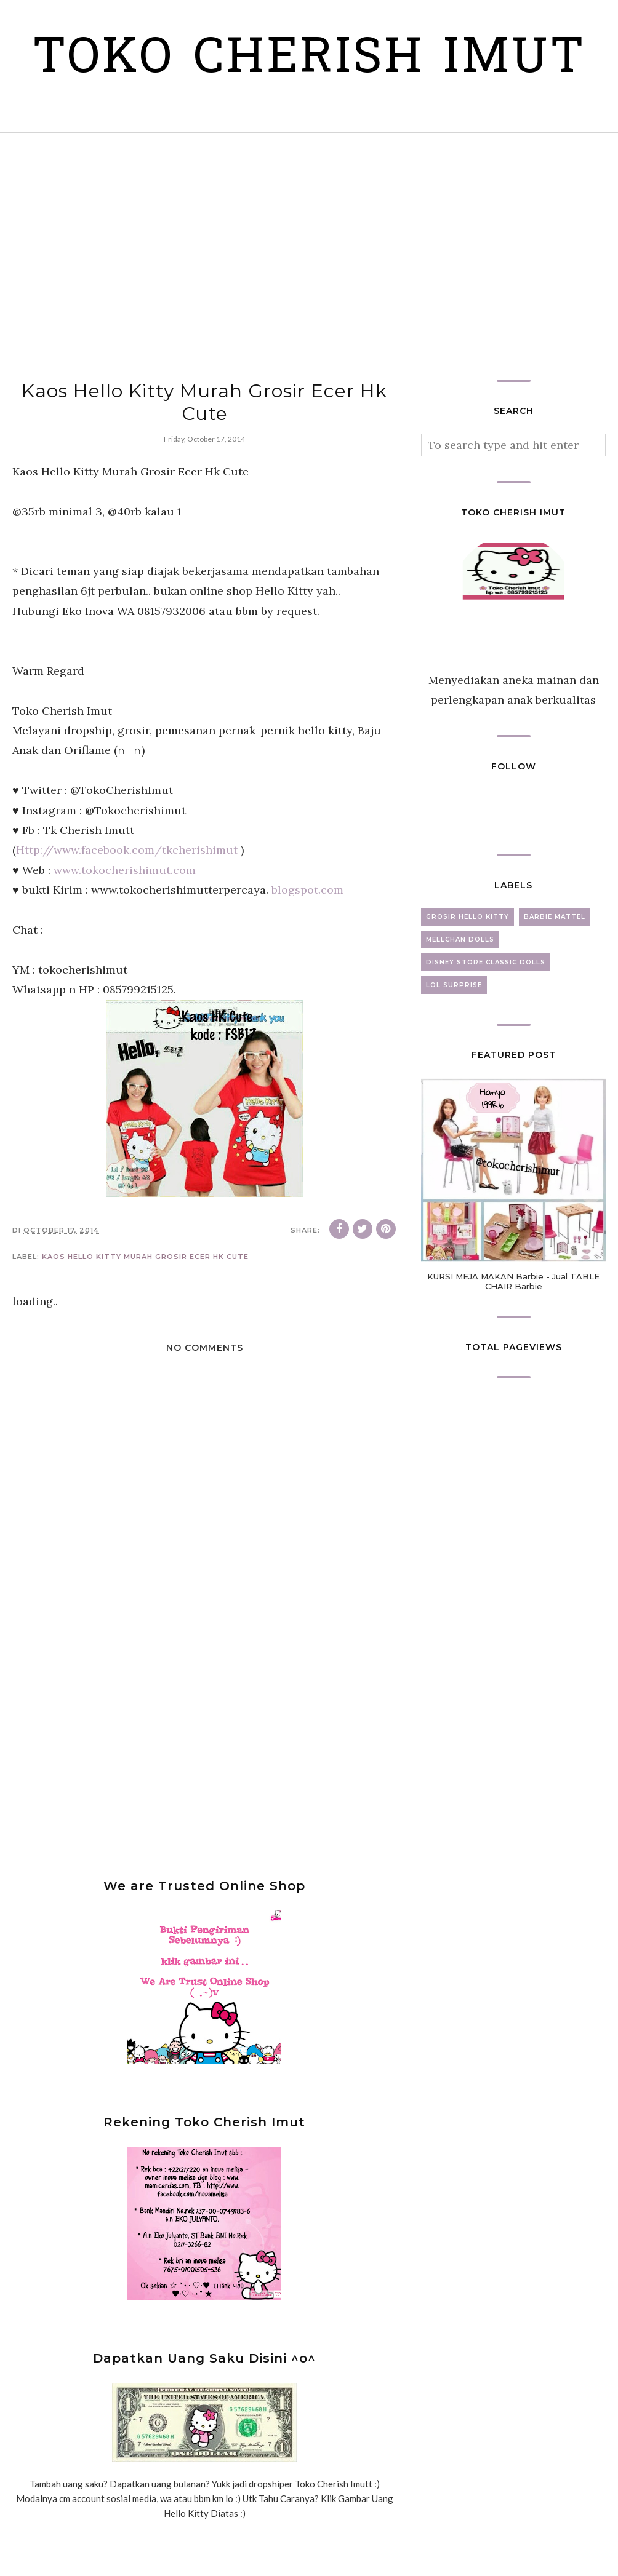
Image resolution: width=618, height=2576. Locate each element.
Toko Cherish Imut (309, 86)
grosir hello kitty (467, 972)
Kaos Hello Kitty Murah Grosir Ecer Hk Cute (145, 1312)
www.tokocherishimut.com (125, 925)
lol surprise (454, 1040)
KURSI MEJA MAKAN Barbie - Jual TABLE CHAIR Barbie (513, 1336)
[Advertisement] (309, 312)
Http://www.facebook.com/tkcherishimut (127, 905)
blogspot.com (307, 945)
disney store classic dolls (485, 1018)
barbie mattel (554, 972)
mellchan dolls (460, 995)
